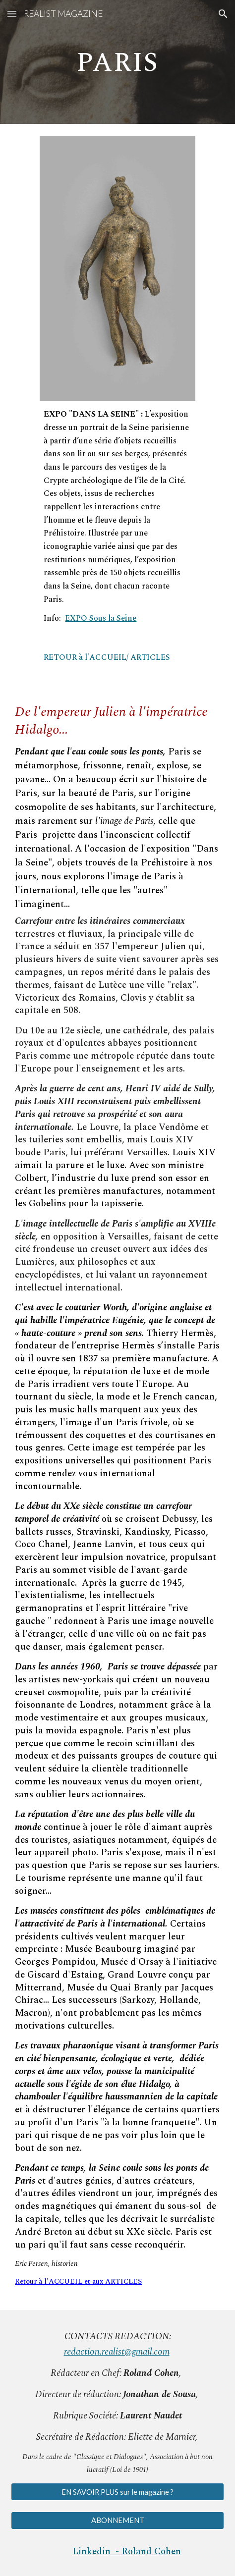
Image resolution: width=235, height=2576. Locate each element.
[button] (12, 13)
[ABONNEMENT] (117, 2520)
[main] (117, 62)
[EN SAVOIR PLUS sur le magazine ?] (117, 2491)
